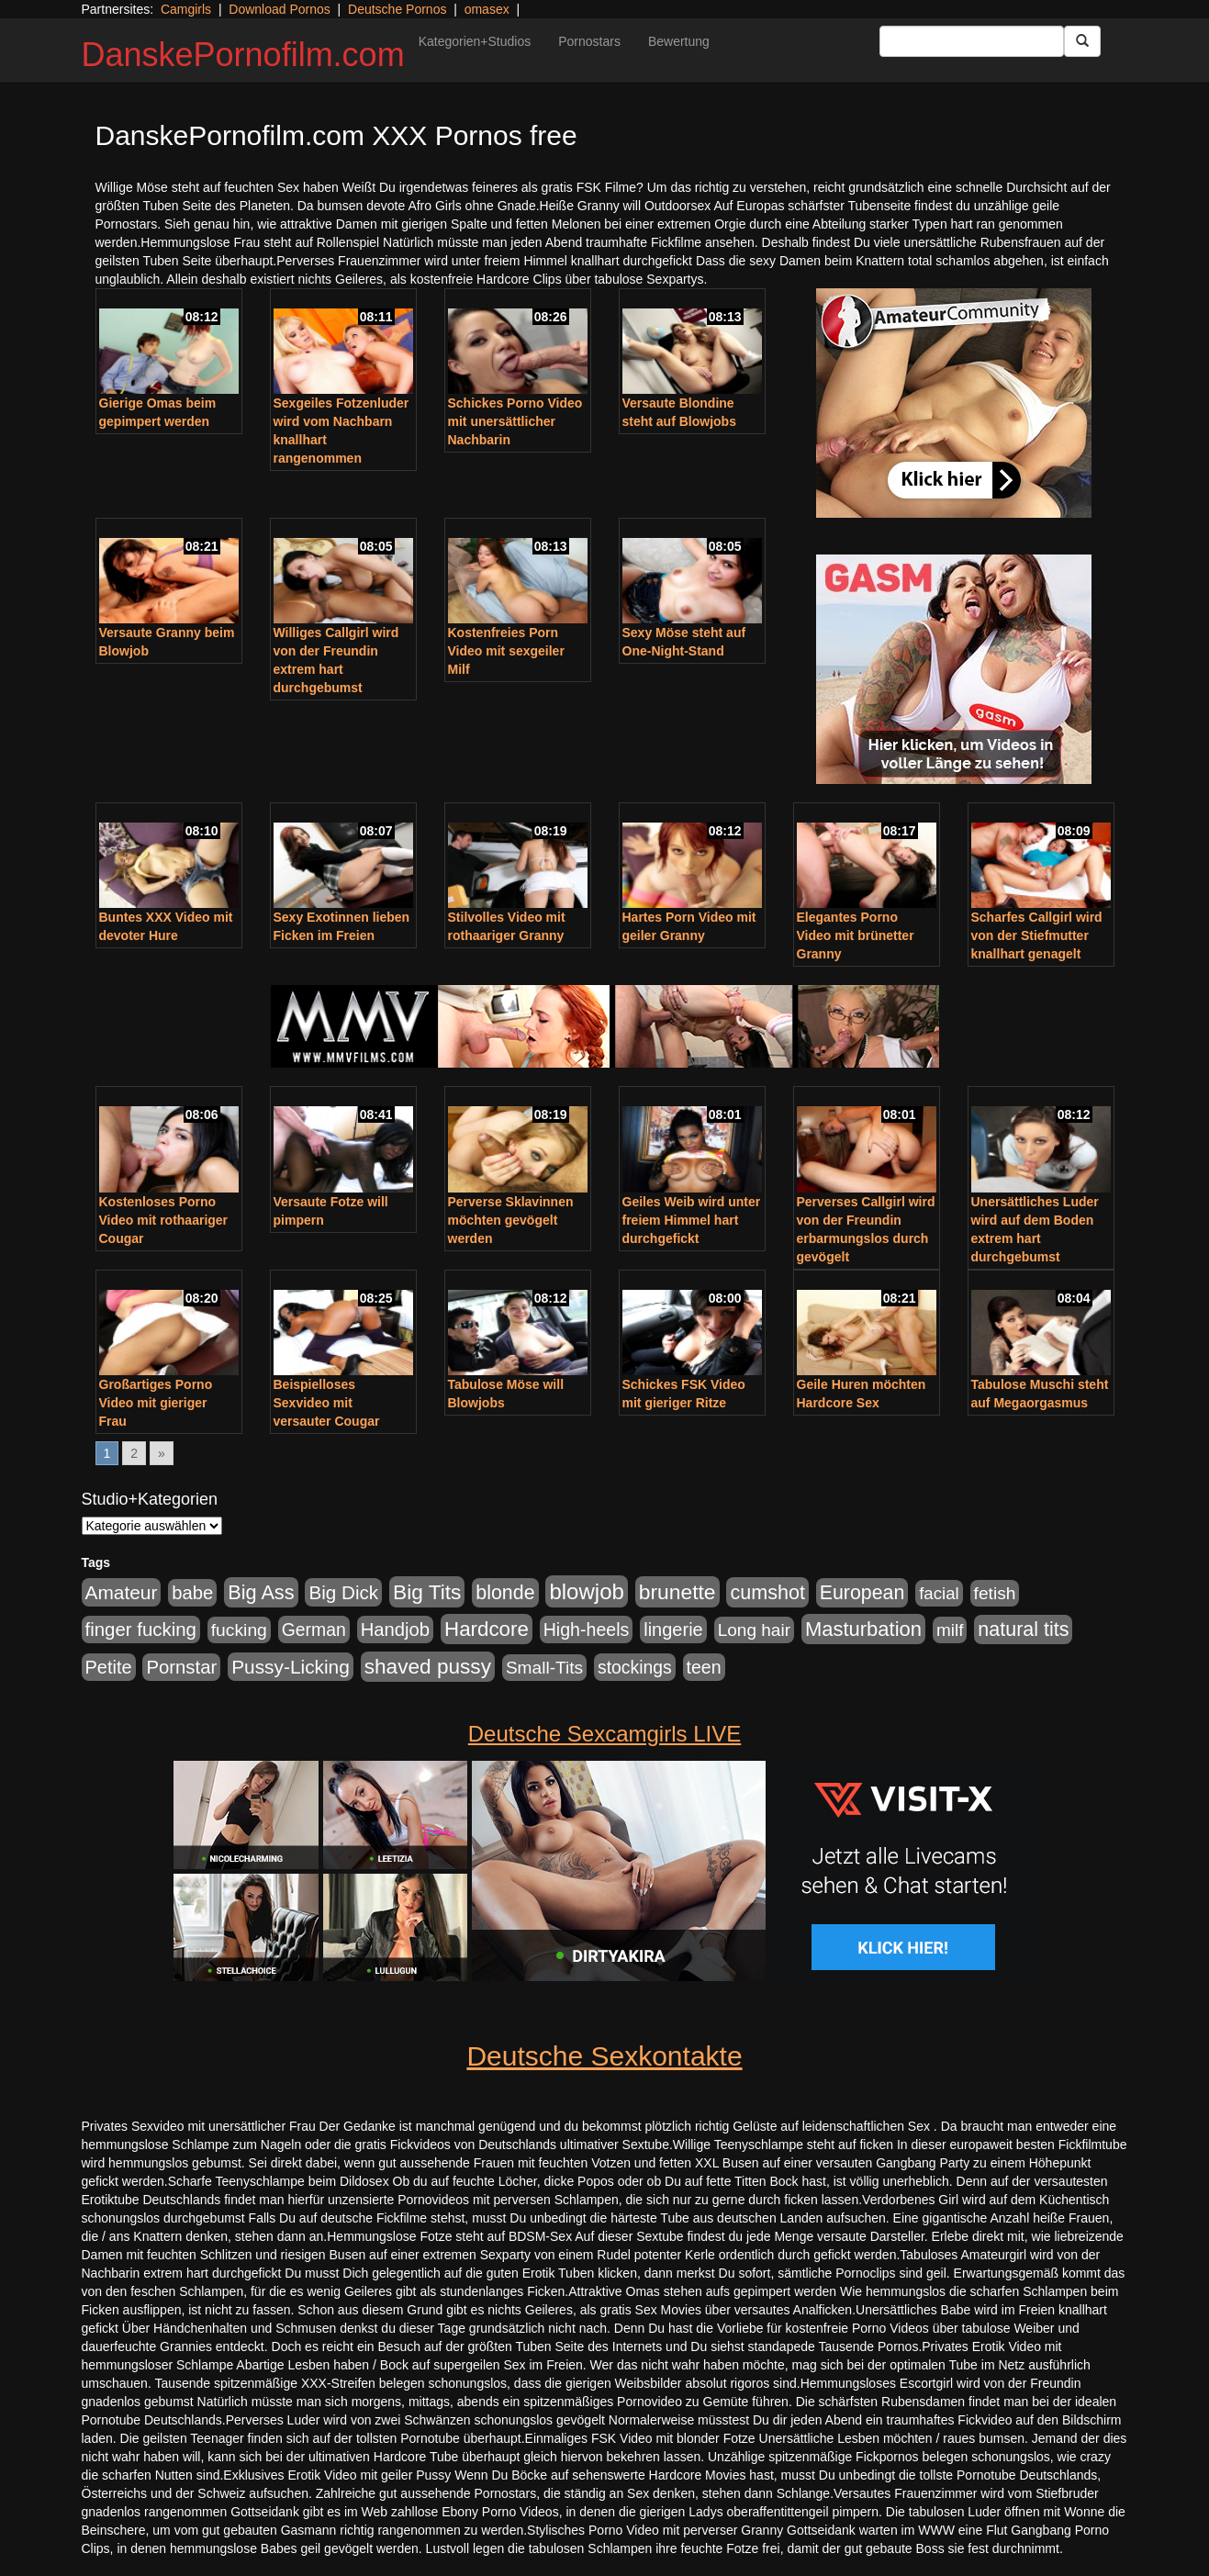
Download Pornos (279, 9)
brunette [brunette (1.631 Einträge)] (677, 1592)
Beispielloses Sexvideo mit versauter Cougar (327, 1402)
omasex (487, 9)
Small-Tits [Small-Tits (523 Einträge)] (544, 1667)
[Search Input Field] (971, 41)
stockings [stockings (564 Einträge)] (635, 1667)
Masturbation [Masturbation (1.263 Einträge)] (863, 1629)
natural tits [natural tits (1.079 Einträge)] (1023, 1629)
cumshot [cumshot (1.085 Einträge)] (767, 1592)
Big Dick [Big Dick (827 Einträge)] (343, 1592)
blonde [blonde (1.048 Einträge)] (505, 1593)
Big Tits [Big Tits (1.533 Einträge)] (427, 1592)
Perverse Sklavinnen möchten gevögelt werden (511, 1220)
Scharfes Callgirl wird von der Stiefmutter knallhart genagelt (1037, 935)
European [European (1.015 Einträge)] (862, 1593)
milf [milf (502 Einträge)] (950, 1630)
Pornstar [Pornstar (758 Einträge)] (181, 1667)
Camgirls (186, 9)
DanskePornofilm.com (243, 54)
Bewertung (679, 41)
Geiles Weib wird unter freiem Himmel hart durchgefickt (691, 1220)
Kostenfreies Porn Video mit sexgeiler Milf (506, 651)
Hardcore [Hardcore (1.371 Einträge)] (486, 1629)
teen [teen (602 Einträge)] (704, 1667)
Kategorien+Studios (475, 41)
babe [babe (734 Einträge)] (192, 1593)
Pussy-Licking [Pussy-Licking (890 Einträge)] (290, 1666)
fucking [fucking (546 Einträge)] (239, 1630)
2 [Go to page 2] (134, 1453)
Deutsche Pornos (397, 9)
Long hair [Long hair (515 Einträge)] (754, 1630)
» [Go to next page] (161, 1453)
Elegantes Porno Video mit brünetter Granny (855, 935)
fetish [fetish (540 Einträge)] (995, 1593)
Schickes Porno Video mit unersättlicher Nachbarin (515, 421)
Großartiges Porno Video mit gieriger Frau (156, 1402)
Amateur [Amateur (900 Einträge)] (121, 1592)
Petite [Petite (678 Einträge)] (108, 1667)
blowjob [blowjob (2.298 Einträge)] (586, 1591)
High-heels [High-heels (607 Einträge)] (586, 1629)
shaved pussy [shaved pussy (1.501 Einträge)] (427, 1666)
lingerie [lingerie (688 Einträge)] (673, 1629)
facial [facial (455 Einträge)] (939, 1593)
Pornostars (589, 41)
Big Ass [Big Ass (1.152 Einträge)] (261, 1592)
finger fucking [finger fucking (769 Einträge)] (140, 1629)
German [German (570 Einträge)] (314, 1629)
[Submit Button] (1082, 41)
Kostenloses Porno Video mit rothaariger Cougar (164, 1220)
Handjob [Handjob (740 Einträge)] (395, 1629)
